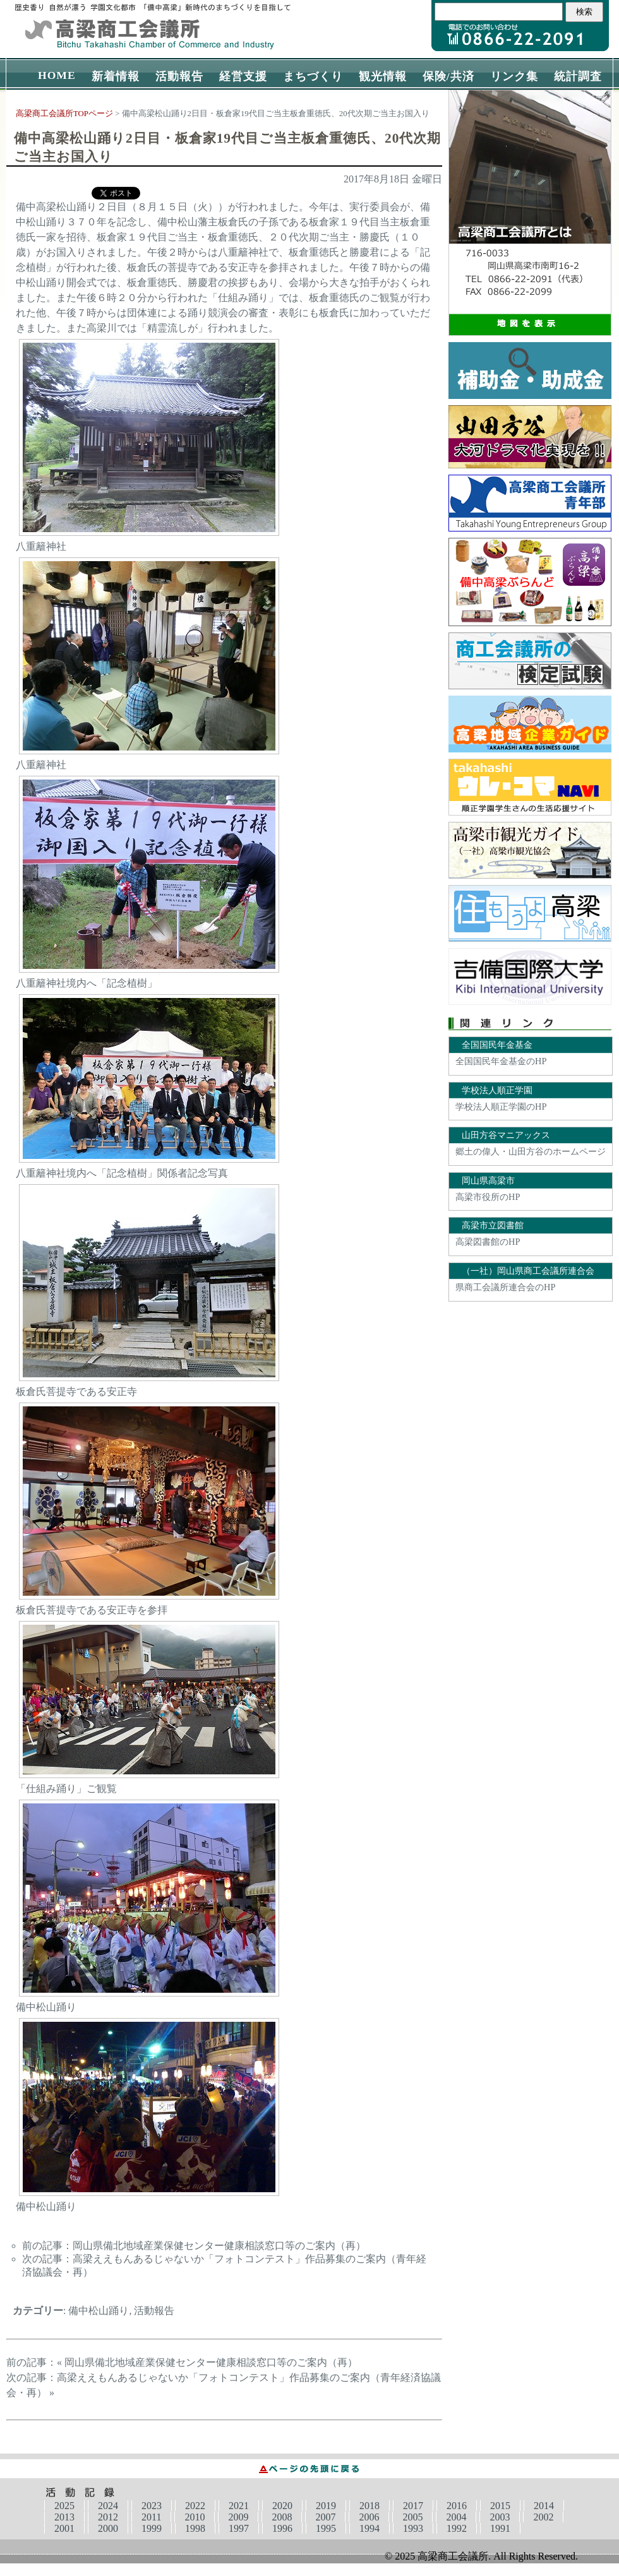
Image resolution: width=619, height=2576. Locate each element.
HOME (57, 75)
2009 (238, 2517)
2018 (369, 2505)
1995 (326, 2528)
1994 (369, 2528)
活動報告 (179, 76)
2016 (457, 2505)
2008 (282, 2517)
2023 (151, 2505)
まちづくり (313, 76)
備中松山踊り (98, 2310)
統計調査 (578, 76)
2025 (64, 2505)
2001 (64, 2528)
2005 (412, 2517)
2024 (108, 2505)
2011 (151, 2517)
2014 (544, 2505)
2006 (369, 2517)
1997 (239, 2528)
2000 (108, 2528)
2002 (543, 2517)
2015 (500, 2505)
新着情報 (116, 76)
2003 (500, 2517)
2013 (64, 2517)
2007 (325, 2517)
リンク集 (514, 76)
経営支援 (243, 76)
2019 (326, 2505)
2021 (239, 2505)
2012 (108, 2517)
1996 (282, 2528)
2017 (413, 2505)
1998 (195, 2528)
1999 (151, 2528)
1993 (413, 2528)
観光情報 (383, 76)
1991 (500, 2528)
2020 (282, 2505)
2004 (456, 2517)
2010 (194, 2517)
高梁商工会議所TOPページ (64, 113)
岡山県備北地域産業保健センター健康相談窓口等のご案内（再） (219, 2245)
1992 (457, 2528)
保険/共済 (448, 76)
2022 (195, 2505)
